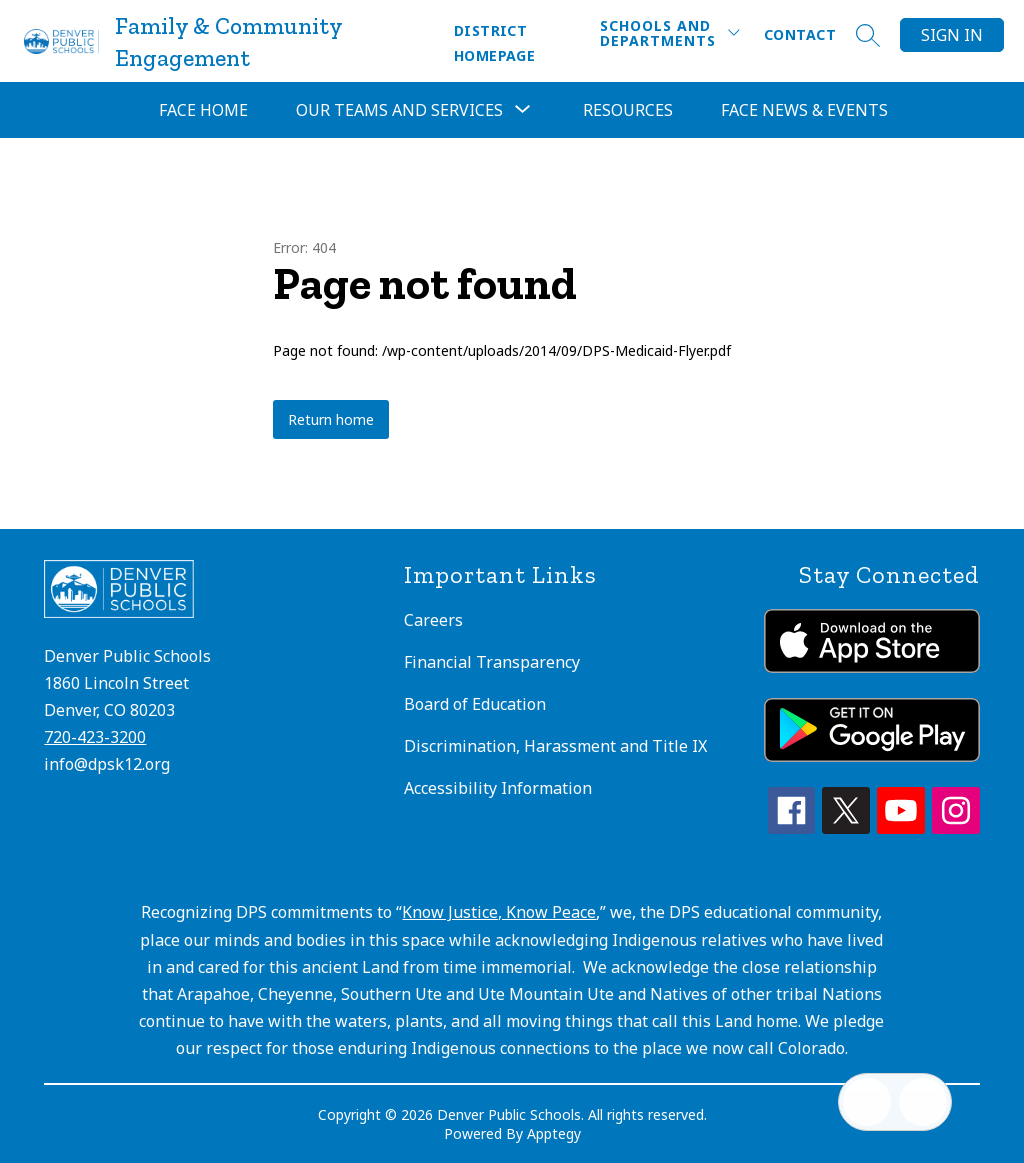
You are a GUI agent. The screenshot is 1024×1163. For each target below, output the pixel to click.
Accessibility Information (498, 788)
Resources (628, 110)
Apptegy (554, 1133)
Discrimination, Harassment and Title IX (555, 746)
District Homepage (494, 43)
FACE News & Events (804, 110)
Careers (433, 620)
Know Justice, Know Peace (499, 912)
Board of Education (475, 704)
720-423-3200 (95, 737)
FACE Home (203, 110)
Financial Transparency (492, 662)
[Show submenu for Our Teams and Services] (399, 110)
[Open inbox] (867, 1102)
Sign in (952, 35)
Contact (800, 34)
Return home (331, 419)
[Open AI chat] (923, 1102)
